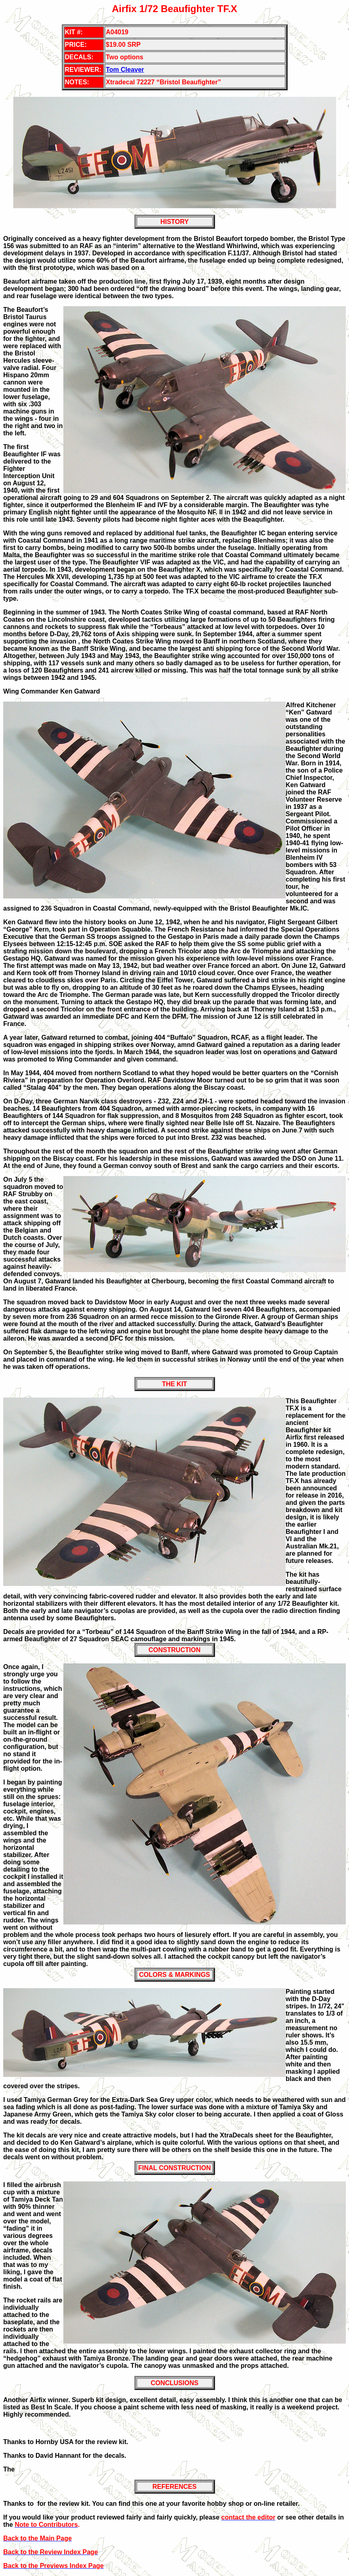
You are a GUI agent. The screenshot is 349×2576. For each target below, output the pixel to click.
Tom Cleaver (125, 69)
